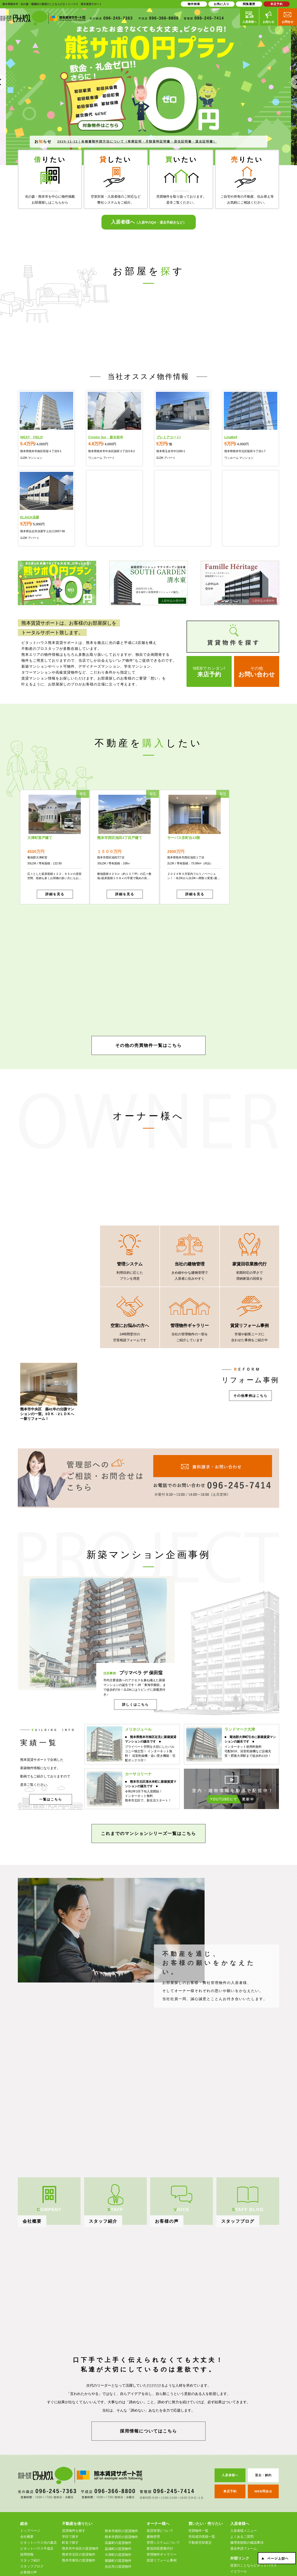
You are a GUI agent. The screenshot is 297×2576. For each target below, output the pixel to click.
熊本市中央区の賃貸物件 (80, 2548)
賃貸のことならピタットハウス (253, 2565)
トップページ (30, 2531)
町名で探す (70, 2542)
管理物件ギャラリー (162, 2554)
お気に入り (221, 4)
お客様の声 (28, 2572)
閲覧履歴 (249, 4)
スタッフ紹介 (30, 2560)
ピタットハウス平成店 (36, 2548)
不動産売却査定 (200, 2542)
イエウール (238, 2571)
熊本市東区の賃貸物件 (78, 2560)
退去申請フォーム (243, 2548)
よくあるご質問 (242, 2536)
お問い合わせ (256, 672)
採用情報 (27, 2554)
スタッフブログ (31, 2566)
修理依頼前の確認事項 (246, 2542)
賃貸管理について (160, 2531)
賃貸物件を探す (73, 2531)
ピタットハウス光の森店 (38, 2542)
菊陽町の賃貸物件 (118, 2560)
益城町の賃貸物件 (118, 2549)
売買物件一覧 (198, 2531)
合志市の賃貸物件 (118, 2566)
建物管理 (153, 2536)
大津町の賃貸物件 (118, 2555)
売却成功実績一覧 (201, 2536)
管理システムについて (163, 2542)
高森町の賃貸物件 (118, 2543)
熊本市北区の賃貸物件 (78, 2554)
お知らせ (268, 17)
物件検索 (194, 4)
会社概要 (27, 2536)
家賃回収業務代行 (160, 2548)
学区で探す (70, 2536)
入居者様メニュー (243, 2531)
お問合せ (287, 17)
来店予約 (209, 672)
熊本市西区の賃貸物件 (121, 2537)
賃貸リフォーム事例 (162, 2560)
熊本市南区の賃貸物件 (121, 2531)
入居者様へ (249, 17)
